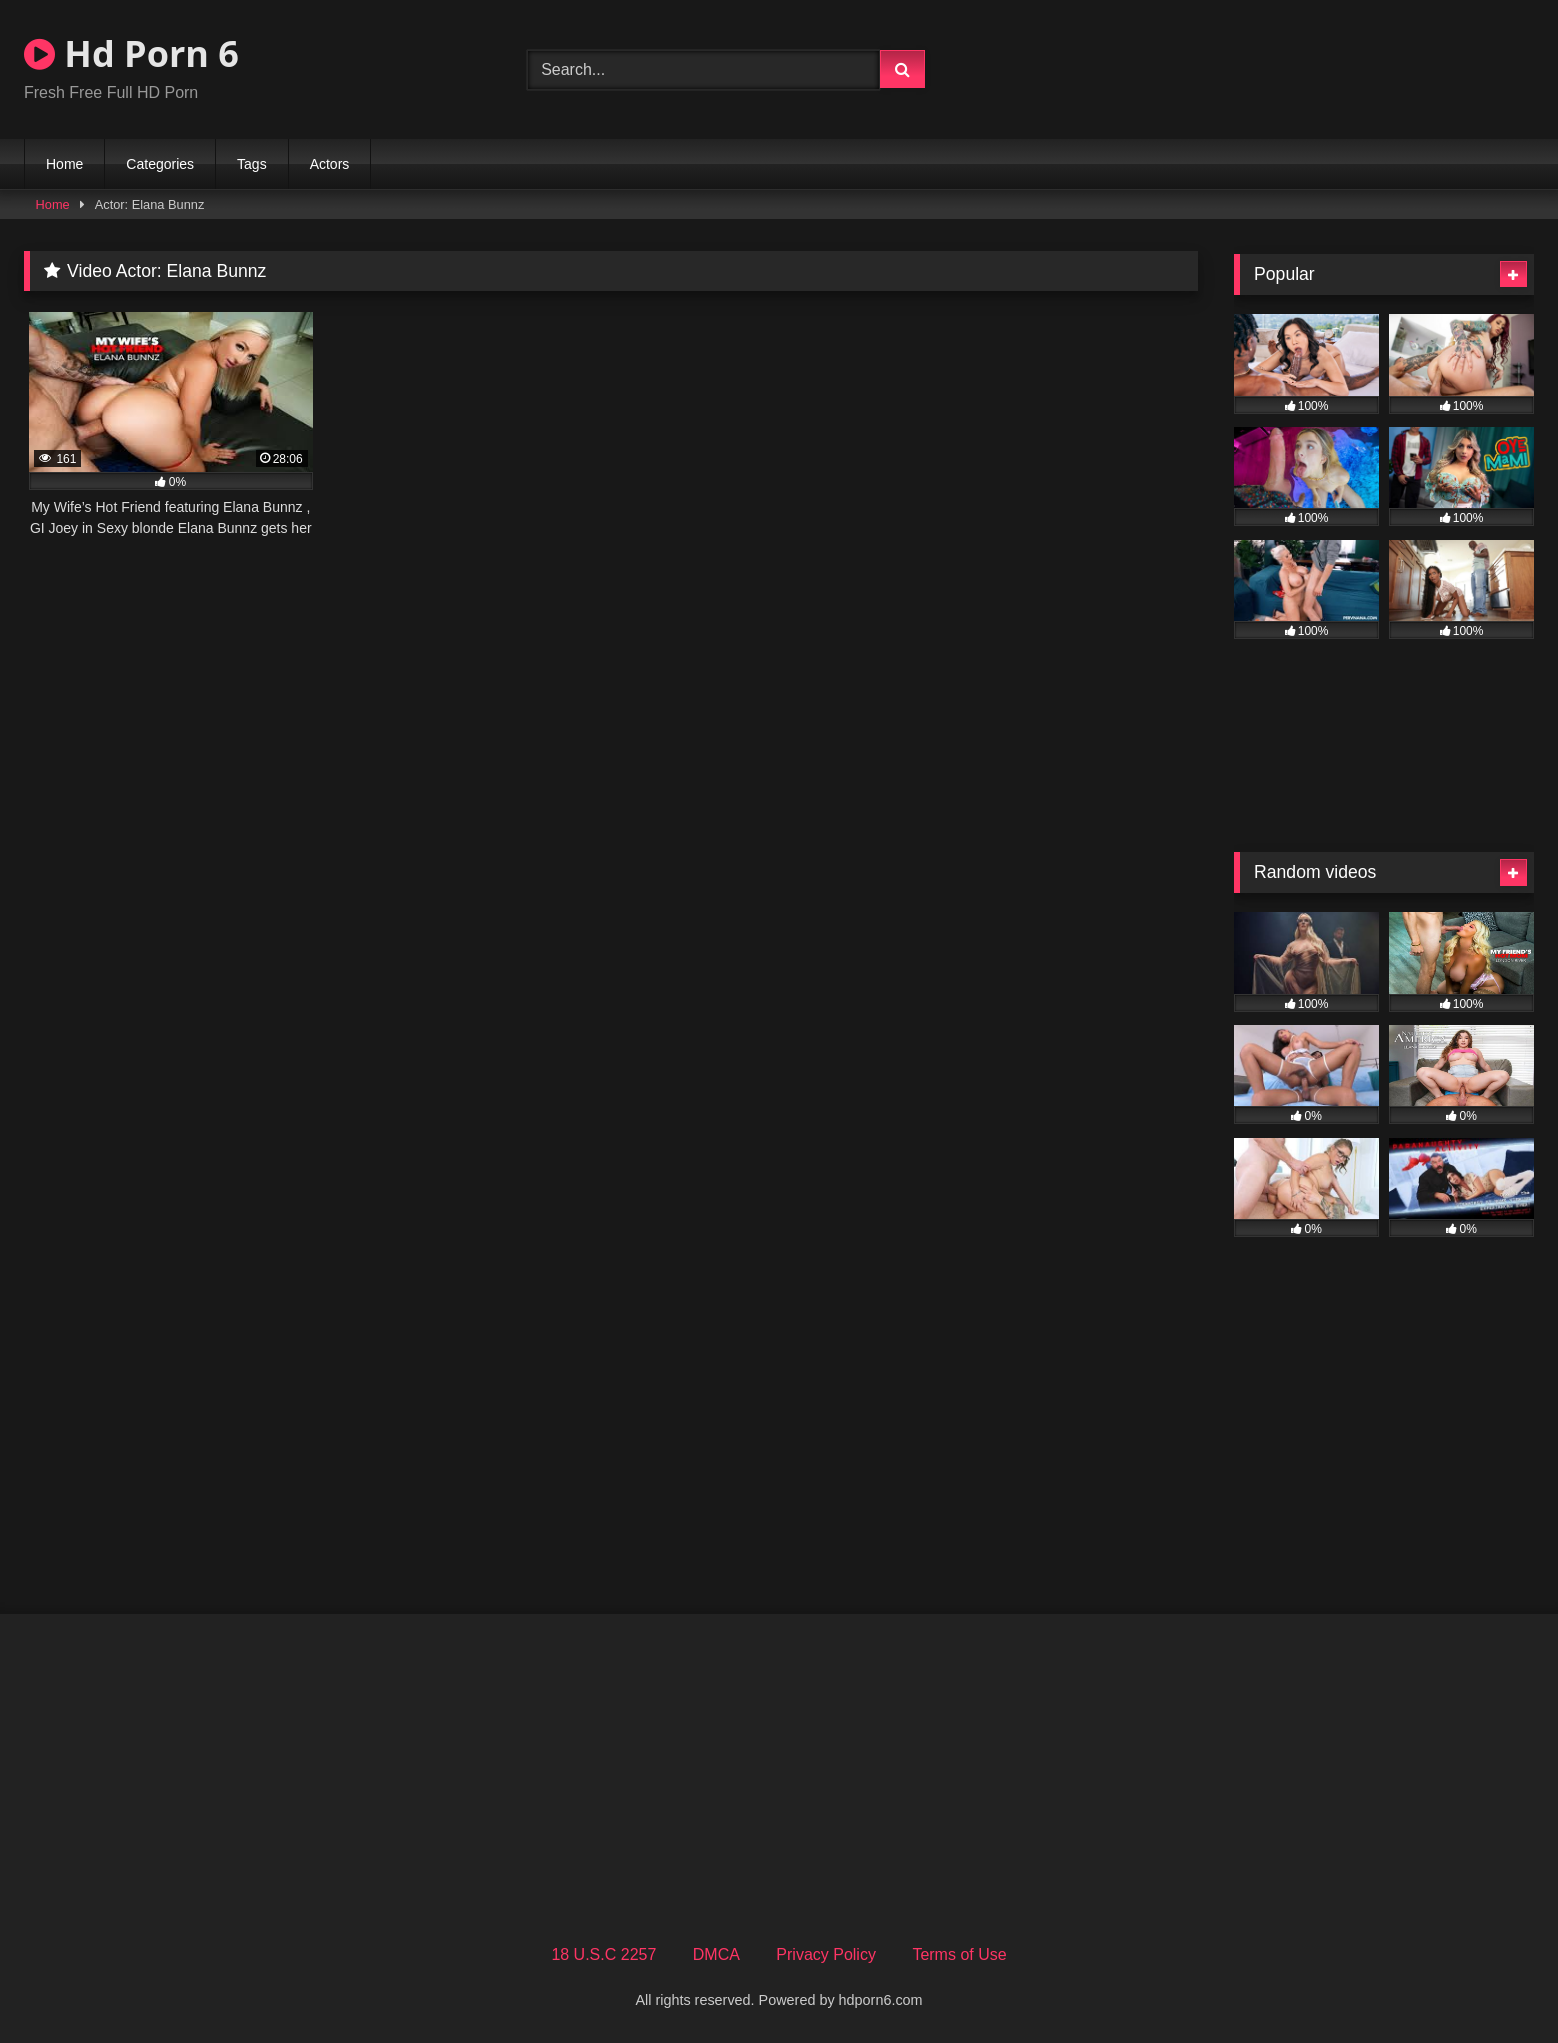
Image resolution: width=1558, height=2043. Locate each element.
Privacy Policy (826, 1954)
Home (64, 164)
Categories (160, 164)
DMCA (716, 1954)
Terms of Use (959, 1954)
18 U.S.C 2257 (603, 1954)
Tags (252, 164)
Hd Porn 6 (131, 53)
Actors (330, 164)
